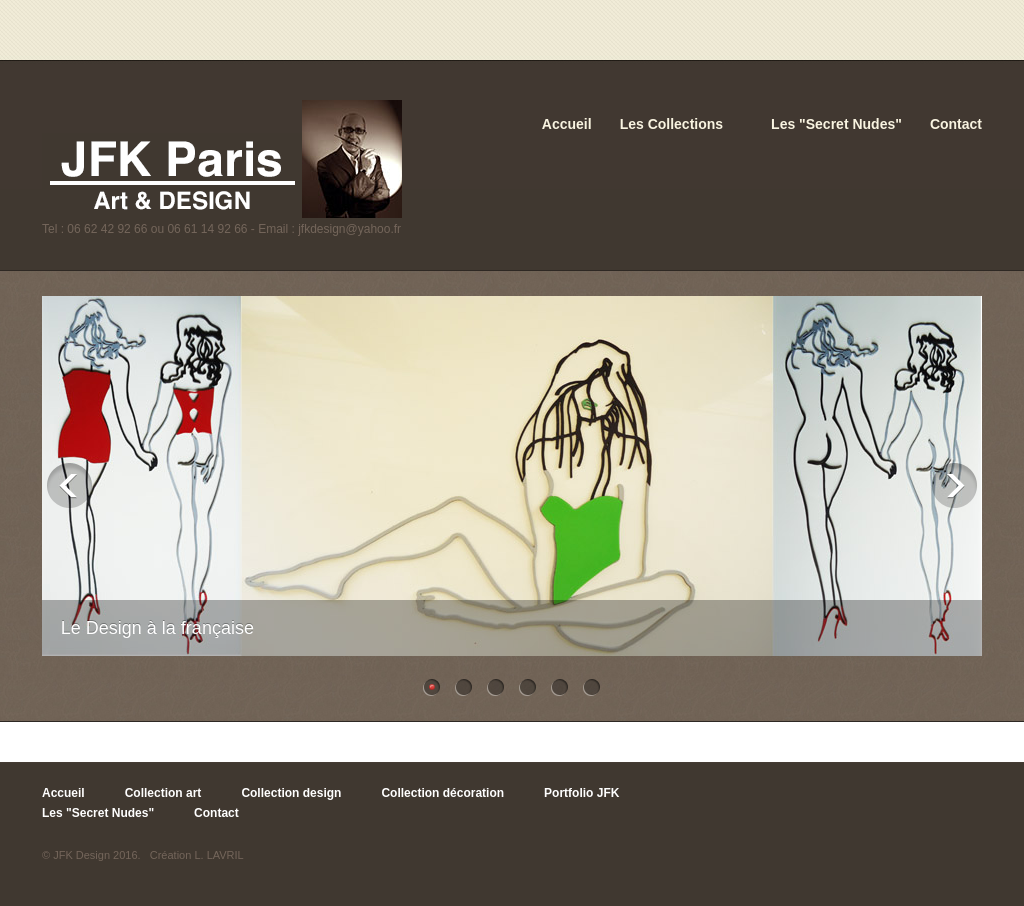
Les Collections (671, 124)
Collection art (163, 793)
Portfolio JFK (581, 793)
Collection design (291, 793)
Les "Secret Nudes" (836, 124)
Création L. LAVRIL (197, 855)
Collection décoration (442, 793)
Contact (956, 124)
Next (954, 485)
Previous (69, 485)
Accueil (567, 124)
